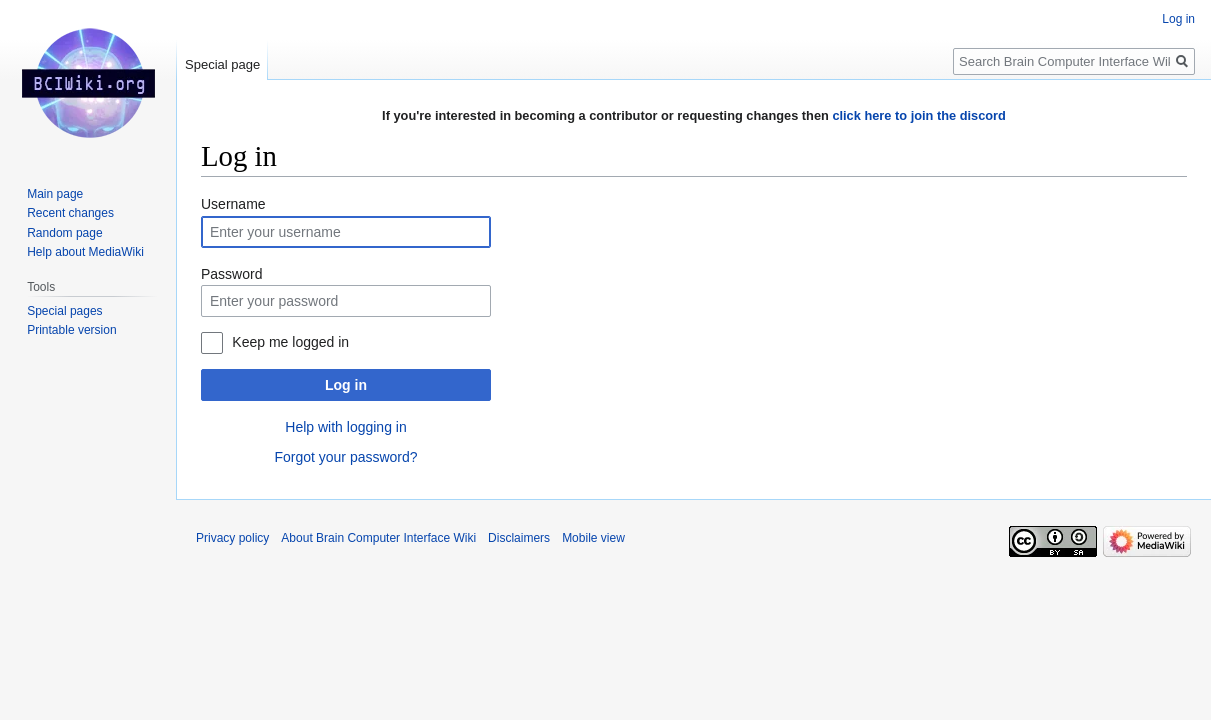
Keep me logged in (290, 342)
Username (233, 204)
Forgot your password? (345, 457)
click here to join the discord (919, 115)
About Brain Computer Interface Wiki (378, 538)
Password (231, 274)
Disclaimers (519, 538)
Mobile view (593, 538)
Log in (346, 385)
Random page (64, 233)
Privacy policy (232, 538)
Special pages (64, 311)
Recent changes (70, 213)
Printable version (71, 330)
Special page (222, 64)
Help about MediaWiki (85, 252)
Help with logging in (345, 427)
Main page (55, 194)
